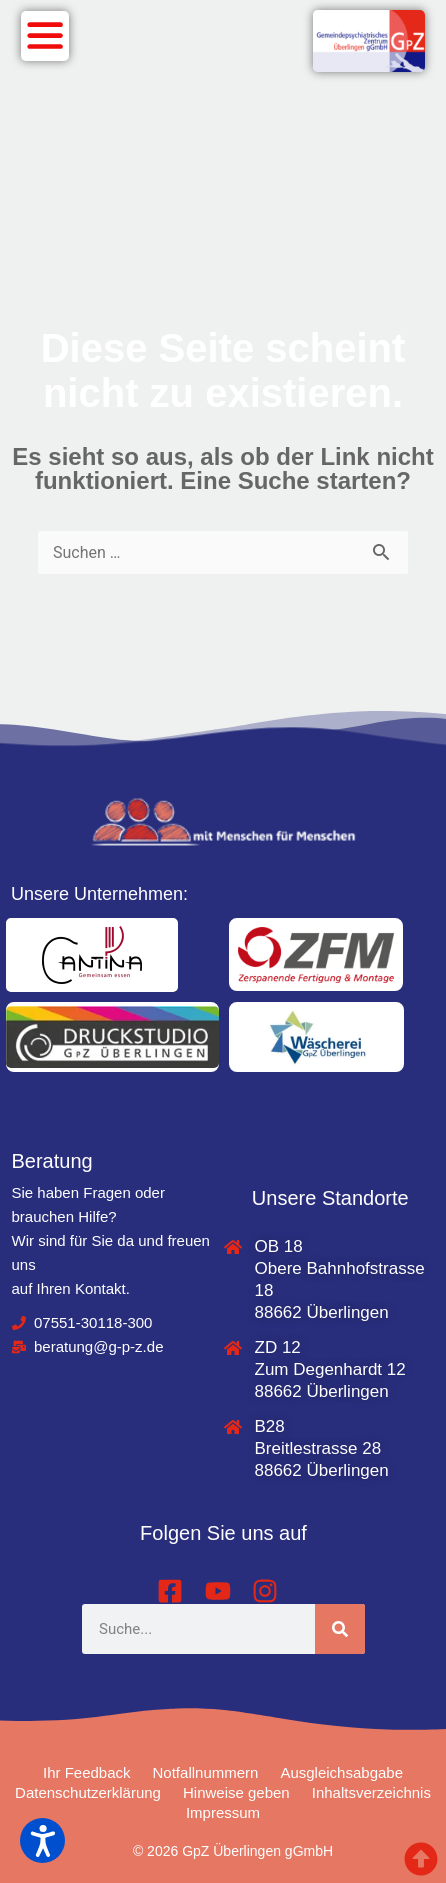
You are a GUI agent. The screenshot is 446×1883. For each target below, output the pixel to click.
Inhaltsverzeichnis (371, 1792)
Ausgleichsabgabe (341, 1772)
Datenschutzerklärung (88, 1792)
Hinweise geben (236, 1792)
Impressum (223, 1812)
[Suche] (340, 1629)
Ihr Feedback (87, 1772)
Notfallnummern (206, 1772)
